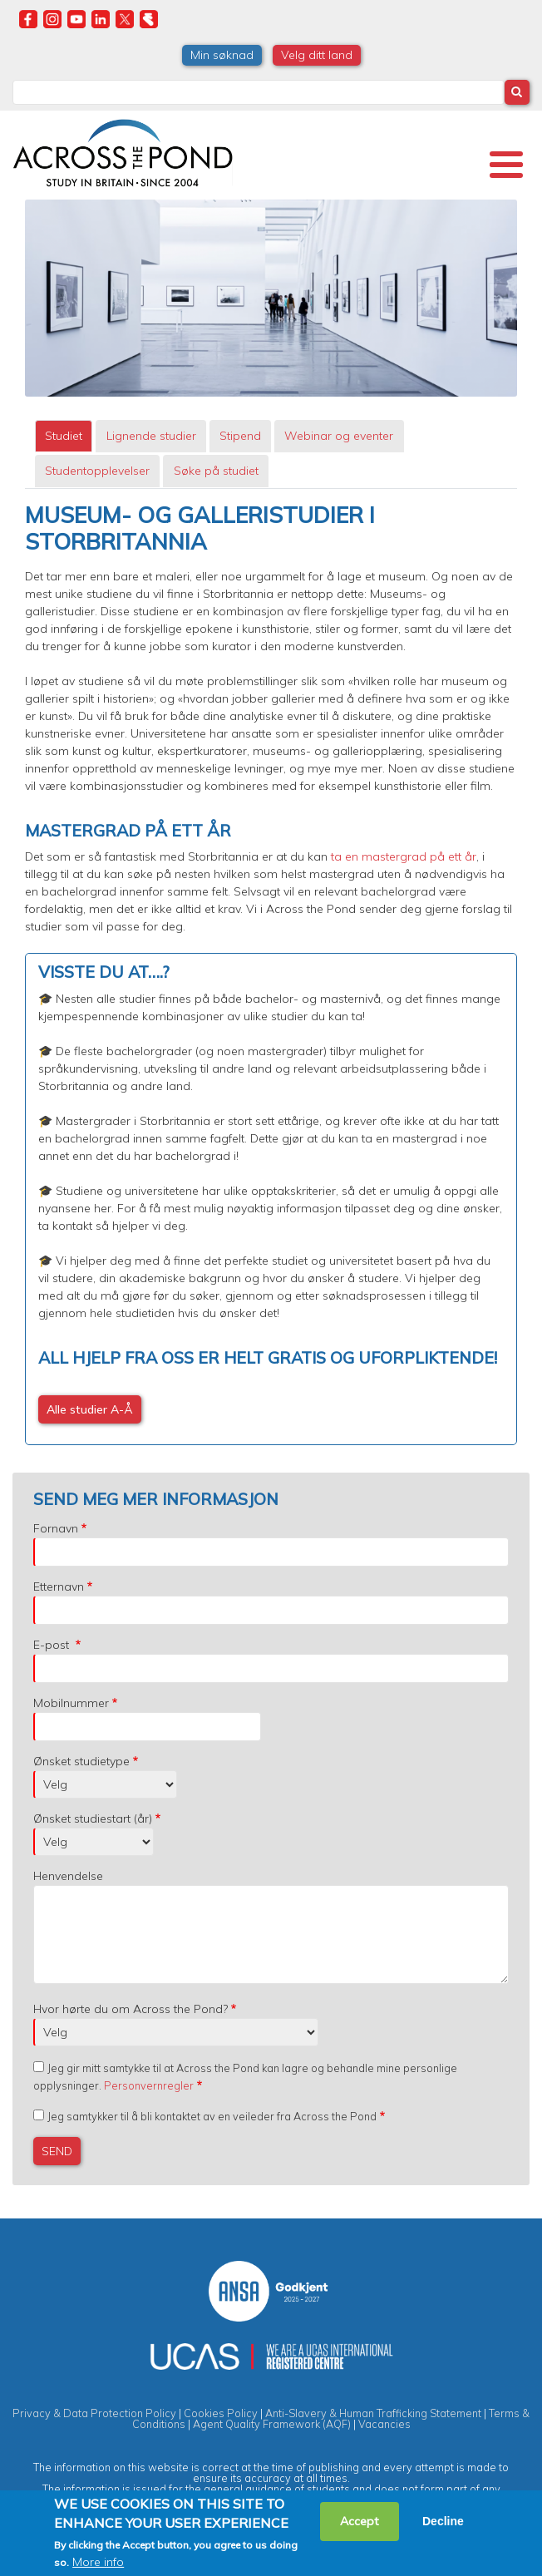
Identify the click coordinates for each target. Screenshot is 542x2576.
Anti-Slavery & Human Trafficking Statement (373, 2413)
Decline (443, 2521)
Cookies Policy (221, 2413)
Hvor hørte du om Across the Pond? (130, 2008)
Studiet (63, 435)
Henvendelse (68, 1875)
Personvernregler (149, 2085)
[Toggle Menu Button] (506, 165)
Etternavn (58, 1586)
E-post (52, 1644)
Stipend (240, 435)
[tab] (63, 436)
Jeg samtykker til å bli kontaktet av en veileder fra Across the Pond (212, 2116)
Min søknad (222, 54)
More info (98, 2561)
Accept (359, 2521)
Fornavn (55, 1528)
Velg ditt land (316, 54)
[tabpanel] (271, 973)
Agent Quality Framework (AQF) (272, 2423)
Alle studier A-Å (90, 1409)
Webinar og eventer (338, 435)
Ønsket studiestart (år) (92, 1818)
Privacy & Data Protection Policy (94, 2413)
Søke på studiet (216, 470)
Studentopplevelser (97, 470)
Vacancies (384, 2423)
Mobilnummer (71, 1702)
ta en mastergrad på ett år (402, 856)
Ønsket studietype (81, 1761)
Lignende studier (151, 435)
